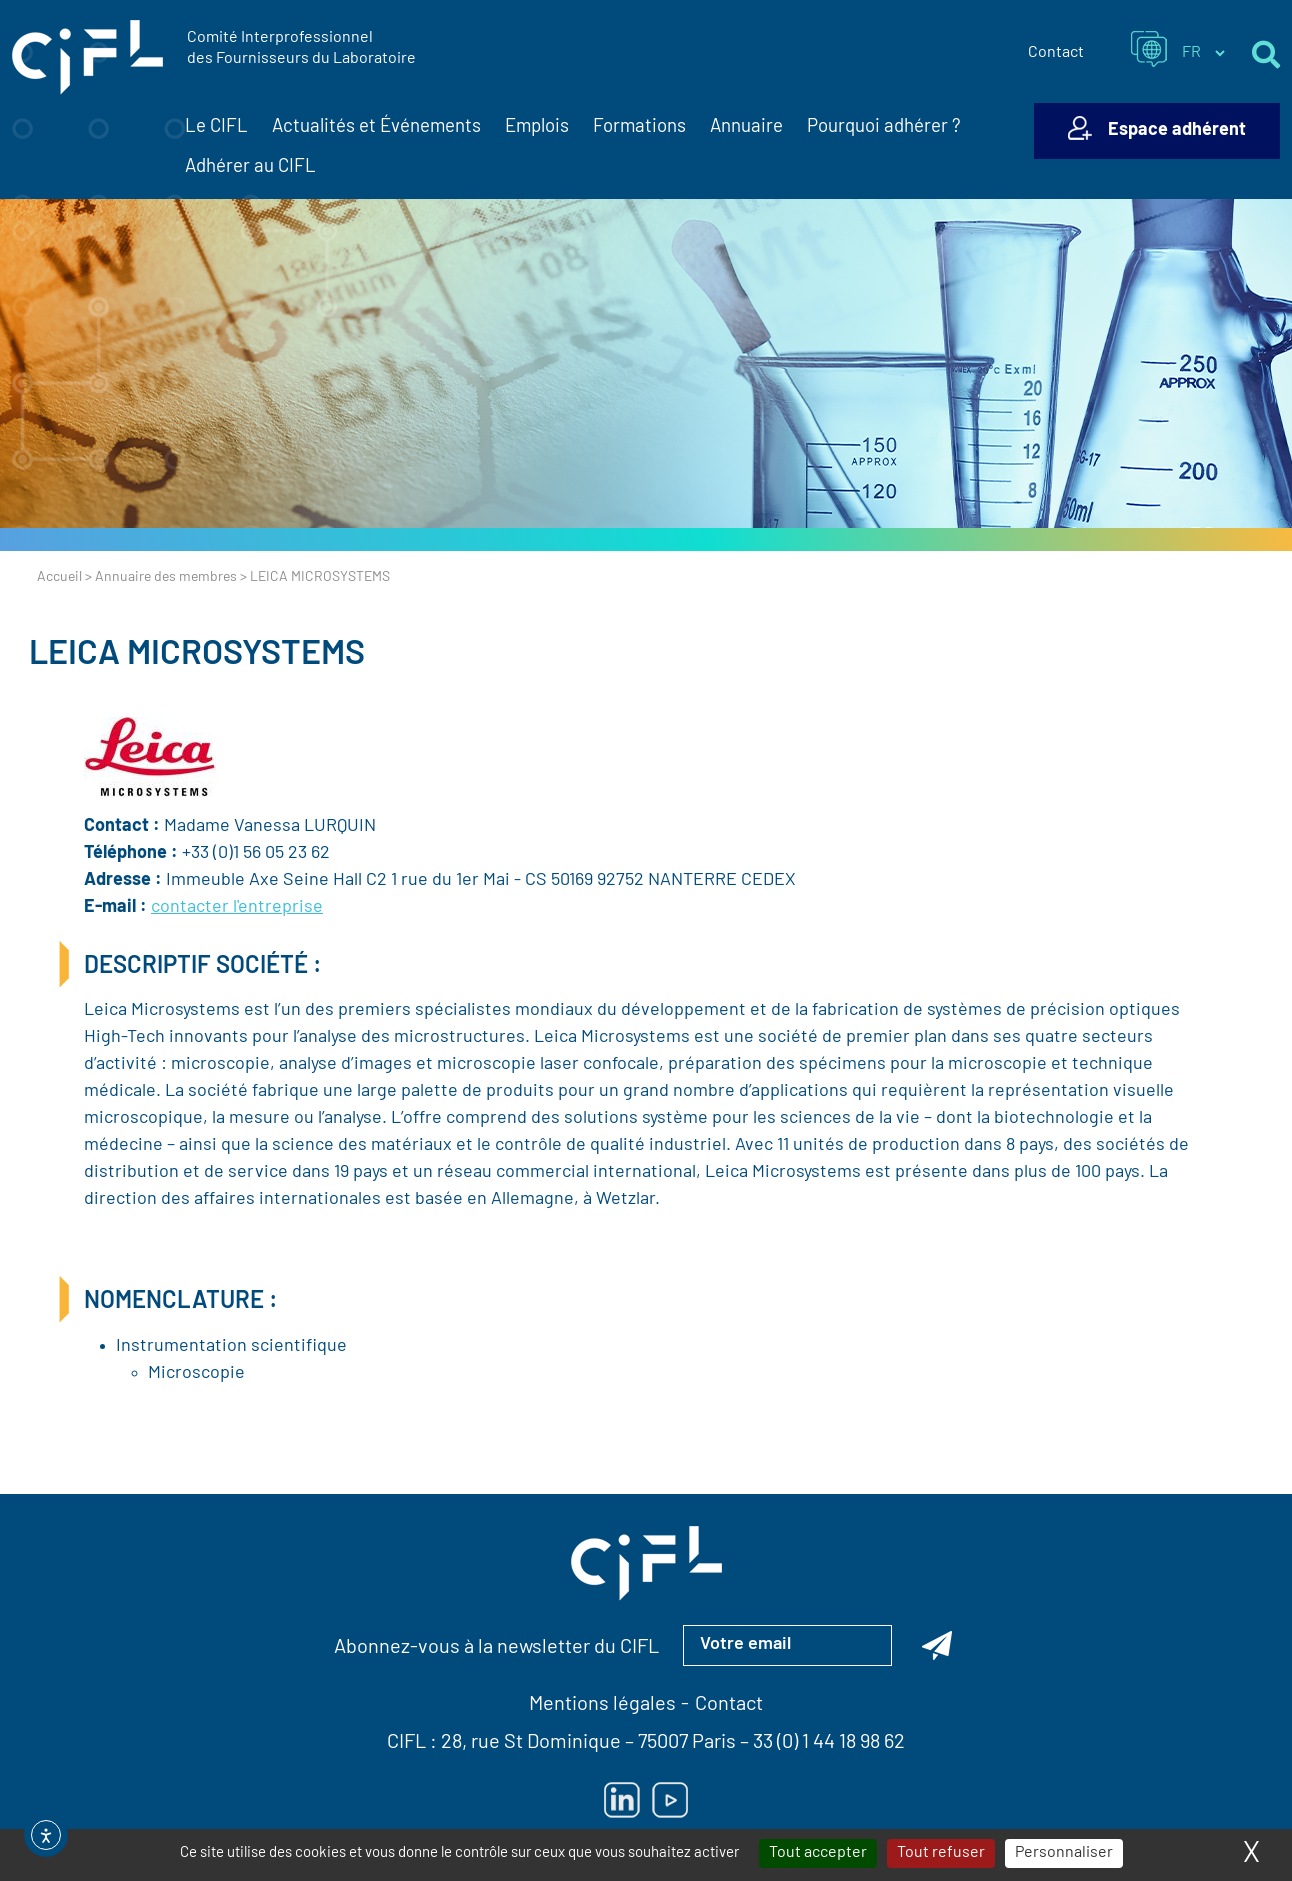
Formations (639, 127)
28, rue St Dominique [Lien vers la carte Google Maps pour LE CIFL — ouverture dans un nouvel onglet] (531, 1743)
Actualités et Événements (376, 128)
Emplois (537, 127)
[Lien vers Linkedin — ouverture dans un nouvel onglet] (622, 1800)
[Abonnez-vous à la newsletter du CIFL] (937, 1645)
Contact (1056, 53)
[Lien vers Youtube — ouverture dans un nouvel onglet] (670, 1800)
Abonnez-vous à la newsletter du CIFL (496, 1648)
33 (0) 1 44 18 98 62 (829, 1743)
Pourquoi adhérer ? (884, 127)
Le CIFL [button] (216, 128)
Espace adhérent (1177, 130)
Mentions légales (602, 1705)
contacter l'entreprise (237, 907)
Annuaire (746, 127)
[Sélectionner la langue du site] (1203, 53)
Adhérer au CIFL (250, 167)
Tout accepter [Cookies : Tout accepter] (818, 1853)
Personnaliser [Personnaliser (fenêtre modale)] (1064, 1853)
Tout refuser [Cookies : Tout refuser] (941, 1853)
